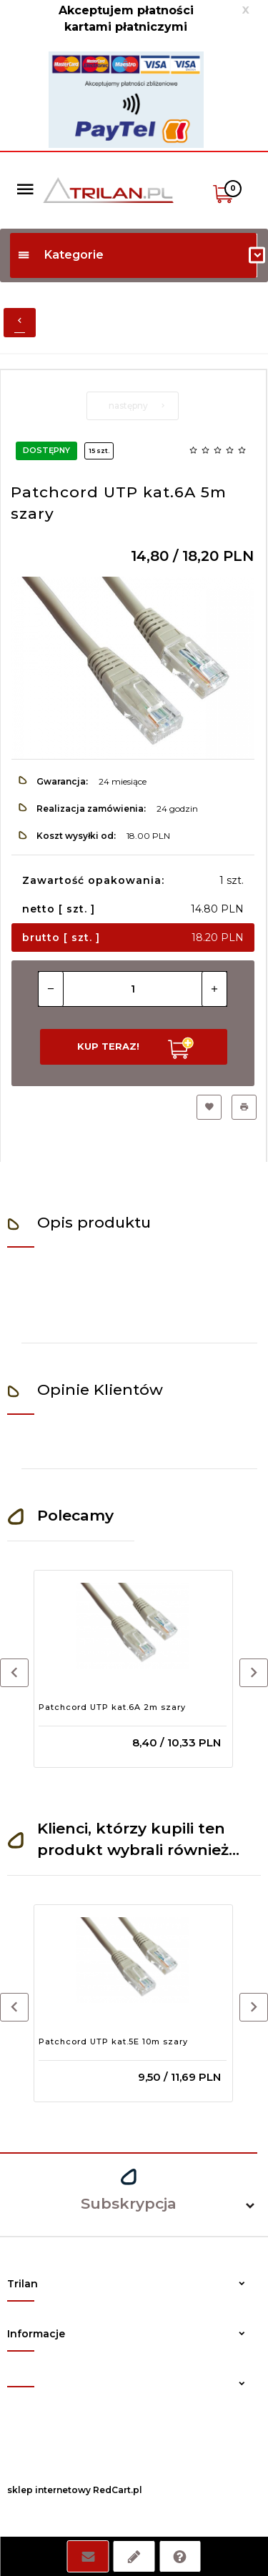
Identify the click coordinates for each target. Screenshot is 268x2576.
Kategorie (60, 255)
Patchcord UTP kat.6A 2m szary (112, 1707)
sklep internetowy (49, 2490)
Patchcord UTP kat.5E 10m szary (113, 2042)
